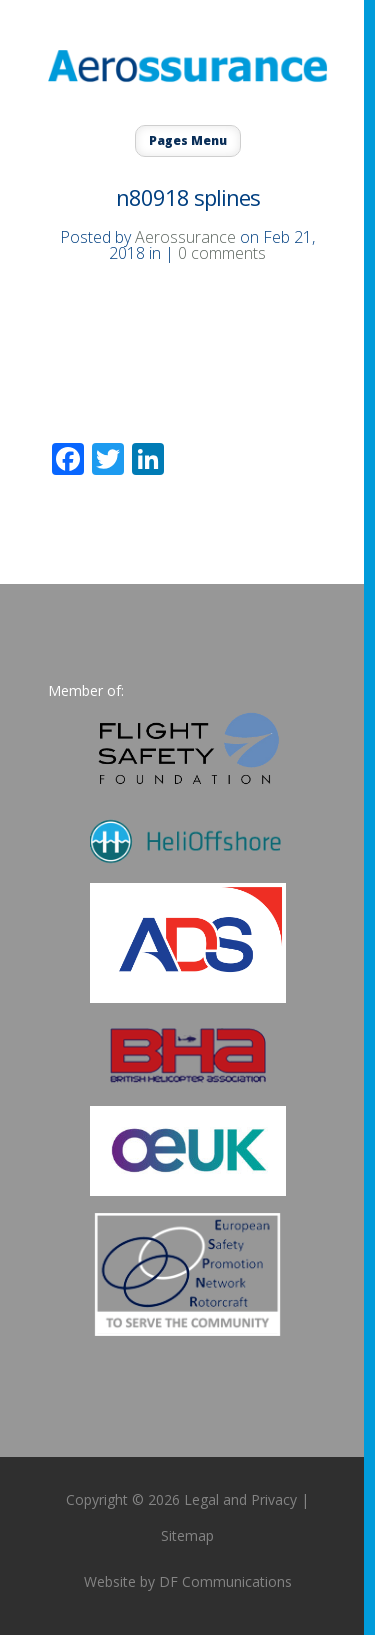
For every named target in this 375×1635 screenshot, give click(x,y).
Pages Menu (188, 140)
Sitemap (187, 1535)
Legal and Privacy (240, 1499)
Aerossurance (185, 237)
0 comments (222, 253)
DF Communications (225, 1581)
